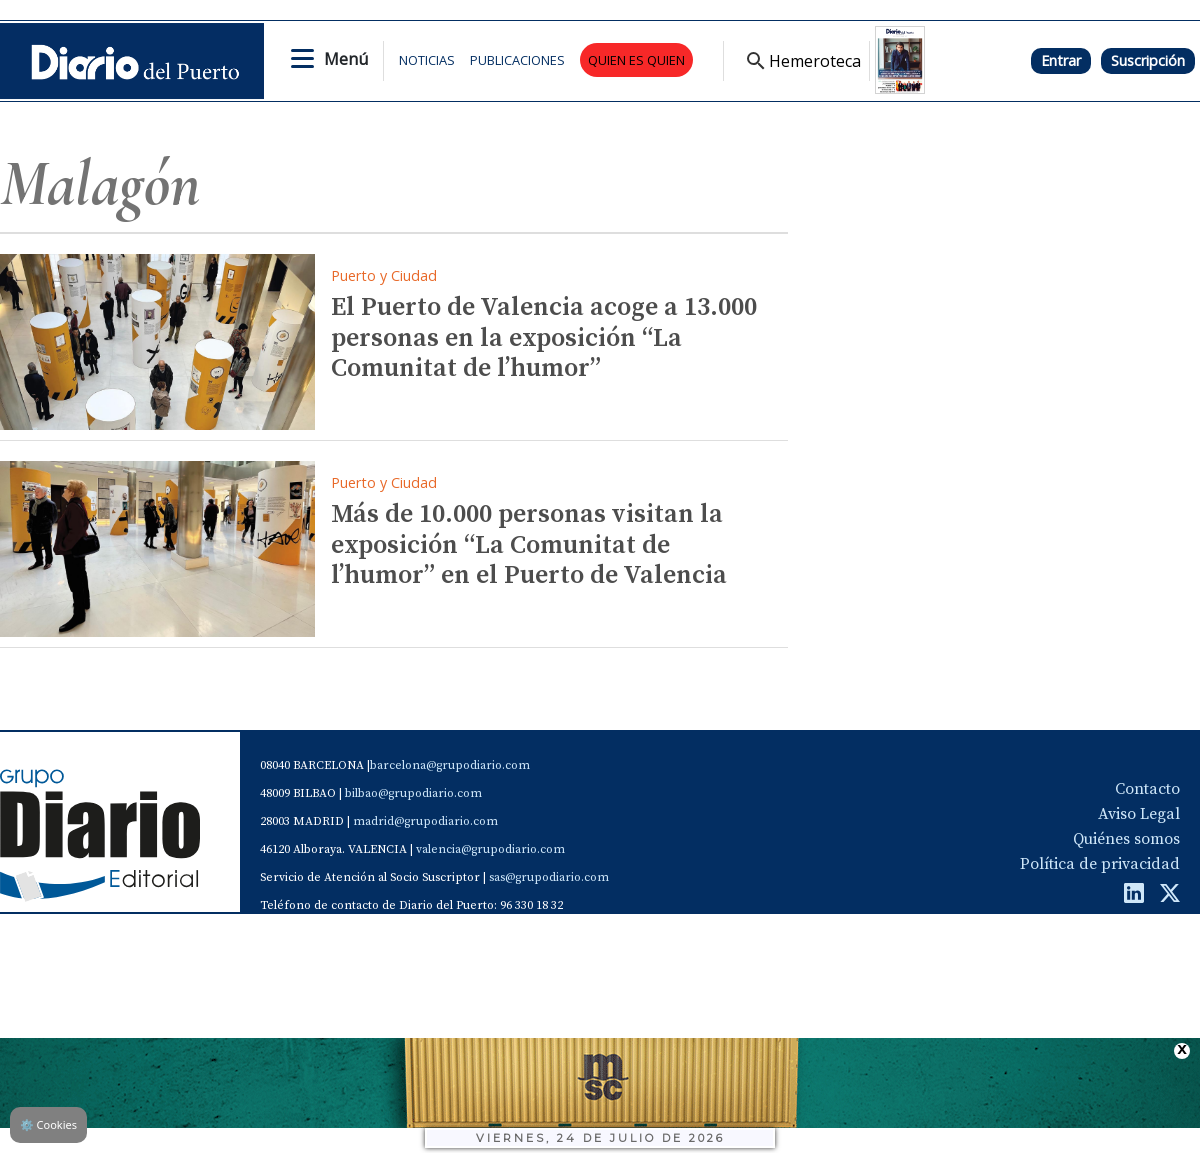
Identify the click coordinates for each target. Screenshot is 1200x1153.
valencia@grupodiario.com (490, 849)
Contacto (1147, 789)
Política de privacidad (1100, 864)
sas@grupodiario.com (549, 877)
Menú (346, 59)
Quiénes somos (1126, 839)
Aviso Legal (1139, 814)
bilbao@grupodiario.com (413, 793)
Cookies (48, 1124)
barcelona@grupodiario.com (450, 765)
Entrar (1061, 60)
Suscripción (1148, 60)
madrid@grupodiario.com (425, 821)
